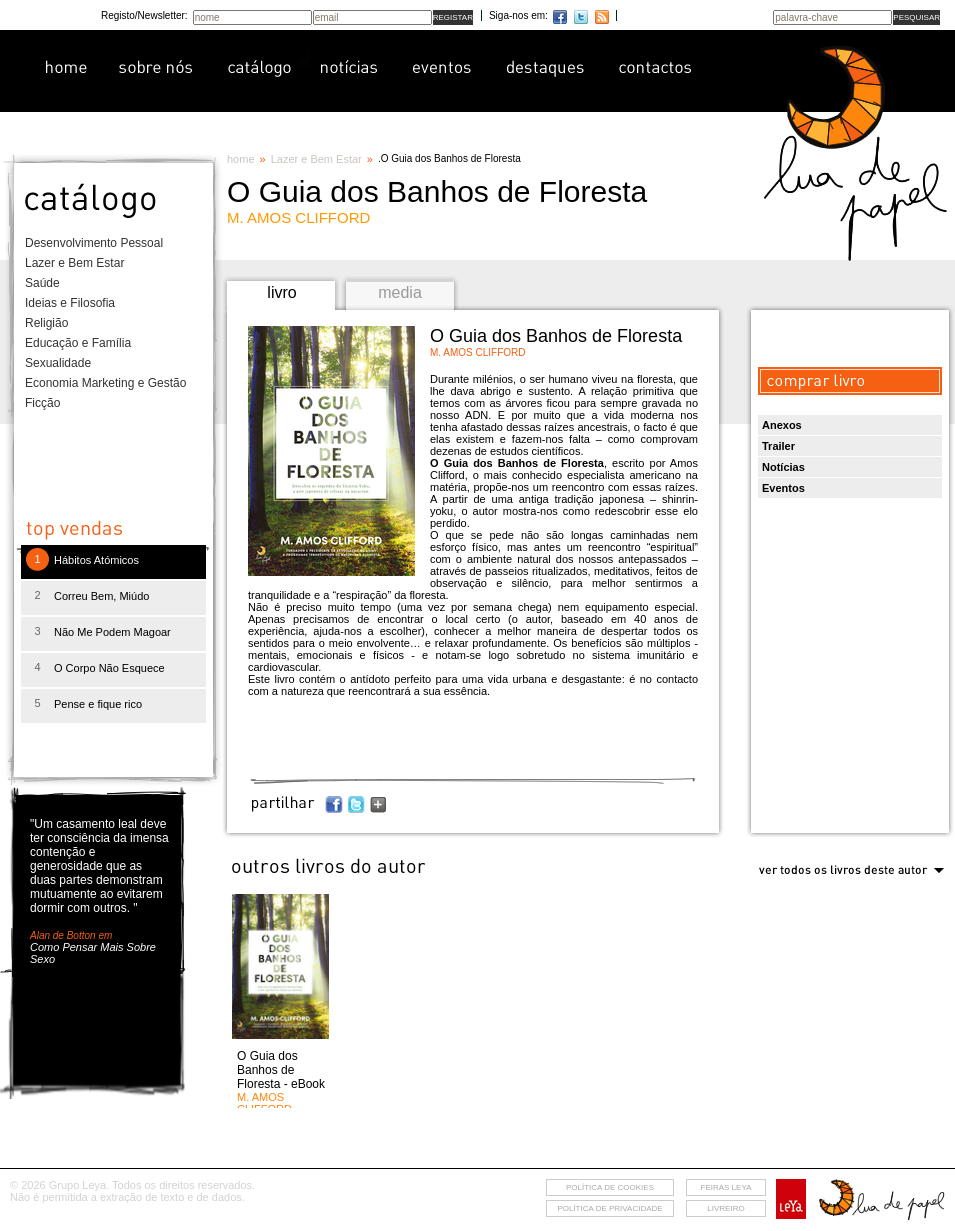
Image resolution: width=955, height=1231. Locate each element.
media (400, 292)
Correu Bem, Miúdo (101, 596)
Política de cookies (610, 1187)
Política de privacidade (609, 1208)
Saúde (42, 283)
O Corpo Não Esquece (109, 668)
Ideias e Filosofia (70, 303)
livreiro (725, 1208)
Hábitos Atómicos (96, 560)
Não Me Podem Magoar (112, 632)
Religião (46, 323)
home (241, 159)
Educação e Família (78, 343)
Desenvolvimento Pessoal (94, 243)
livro (281, 292)
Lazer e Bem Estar (74, 263)
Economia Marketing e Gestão (105, 383)
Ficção (42, 403)
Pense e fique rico (98, 704)
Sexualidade (58, 363)
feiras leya (726, 1187)
